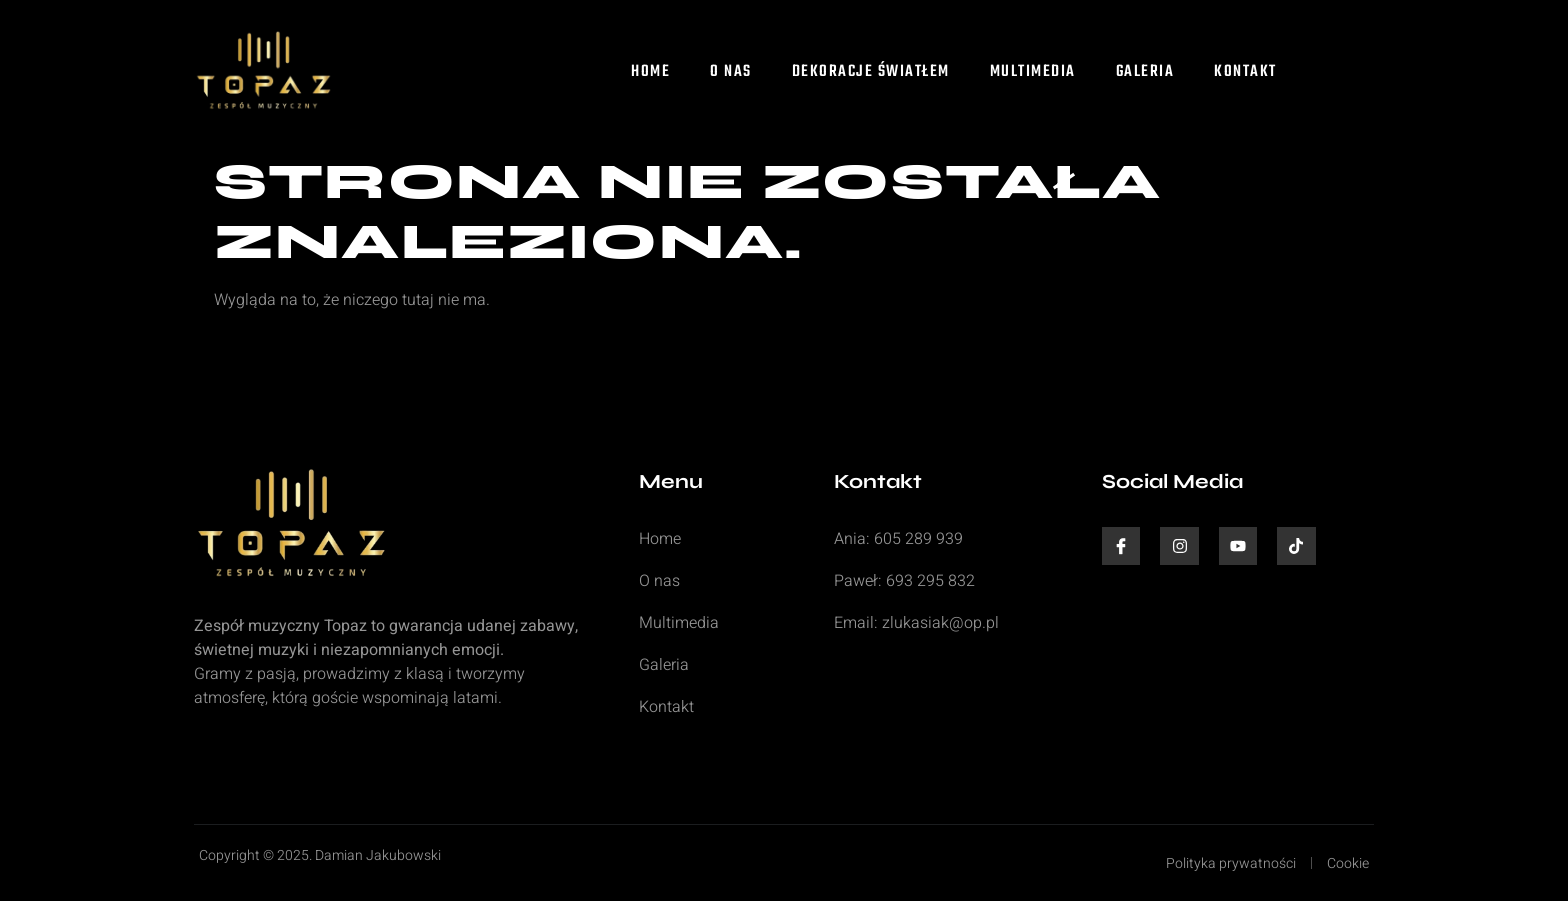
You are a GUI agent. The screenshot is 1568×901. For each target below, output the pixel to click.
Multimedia (1033, 72)
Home (650, 72)
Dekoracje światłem (871, 72)
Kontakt (1245, 72)
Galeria (1145, 72)
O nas (731, 72)
